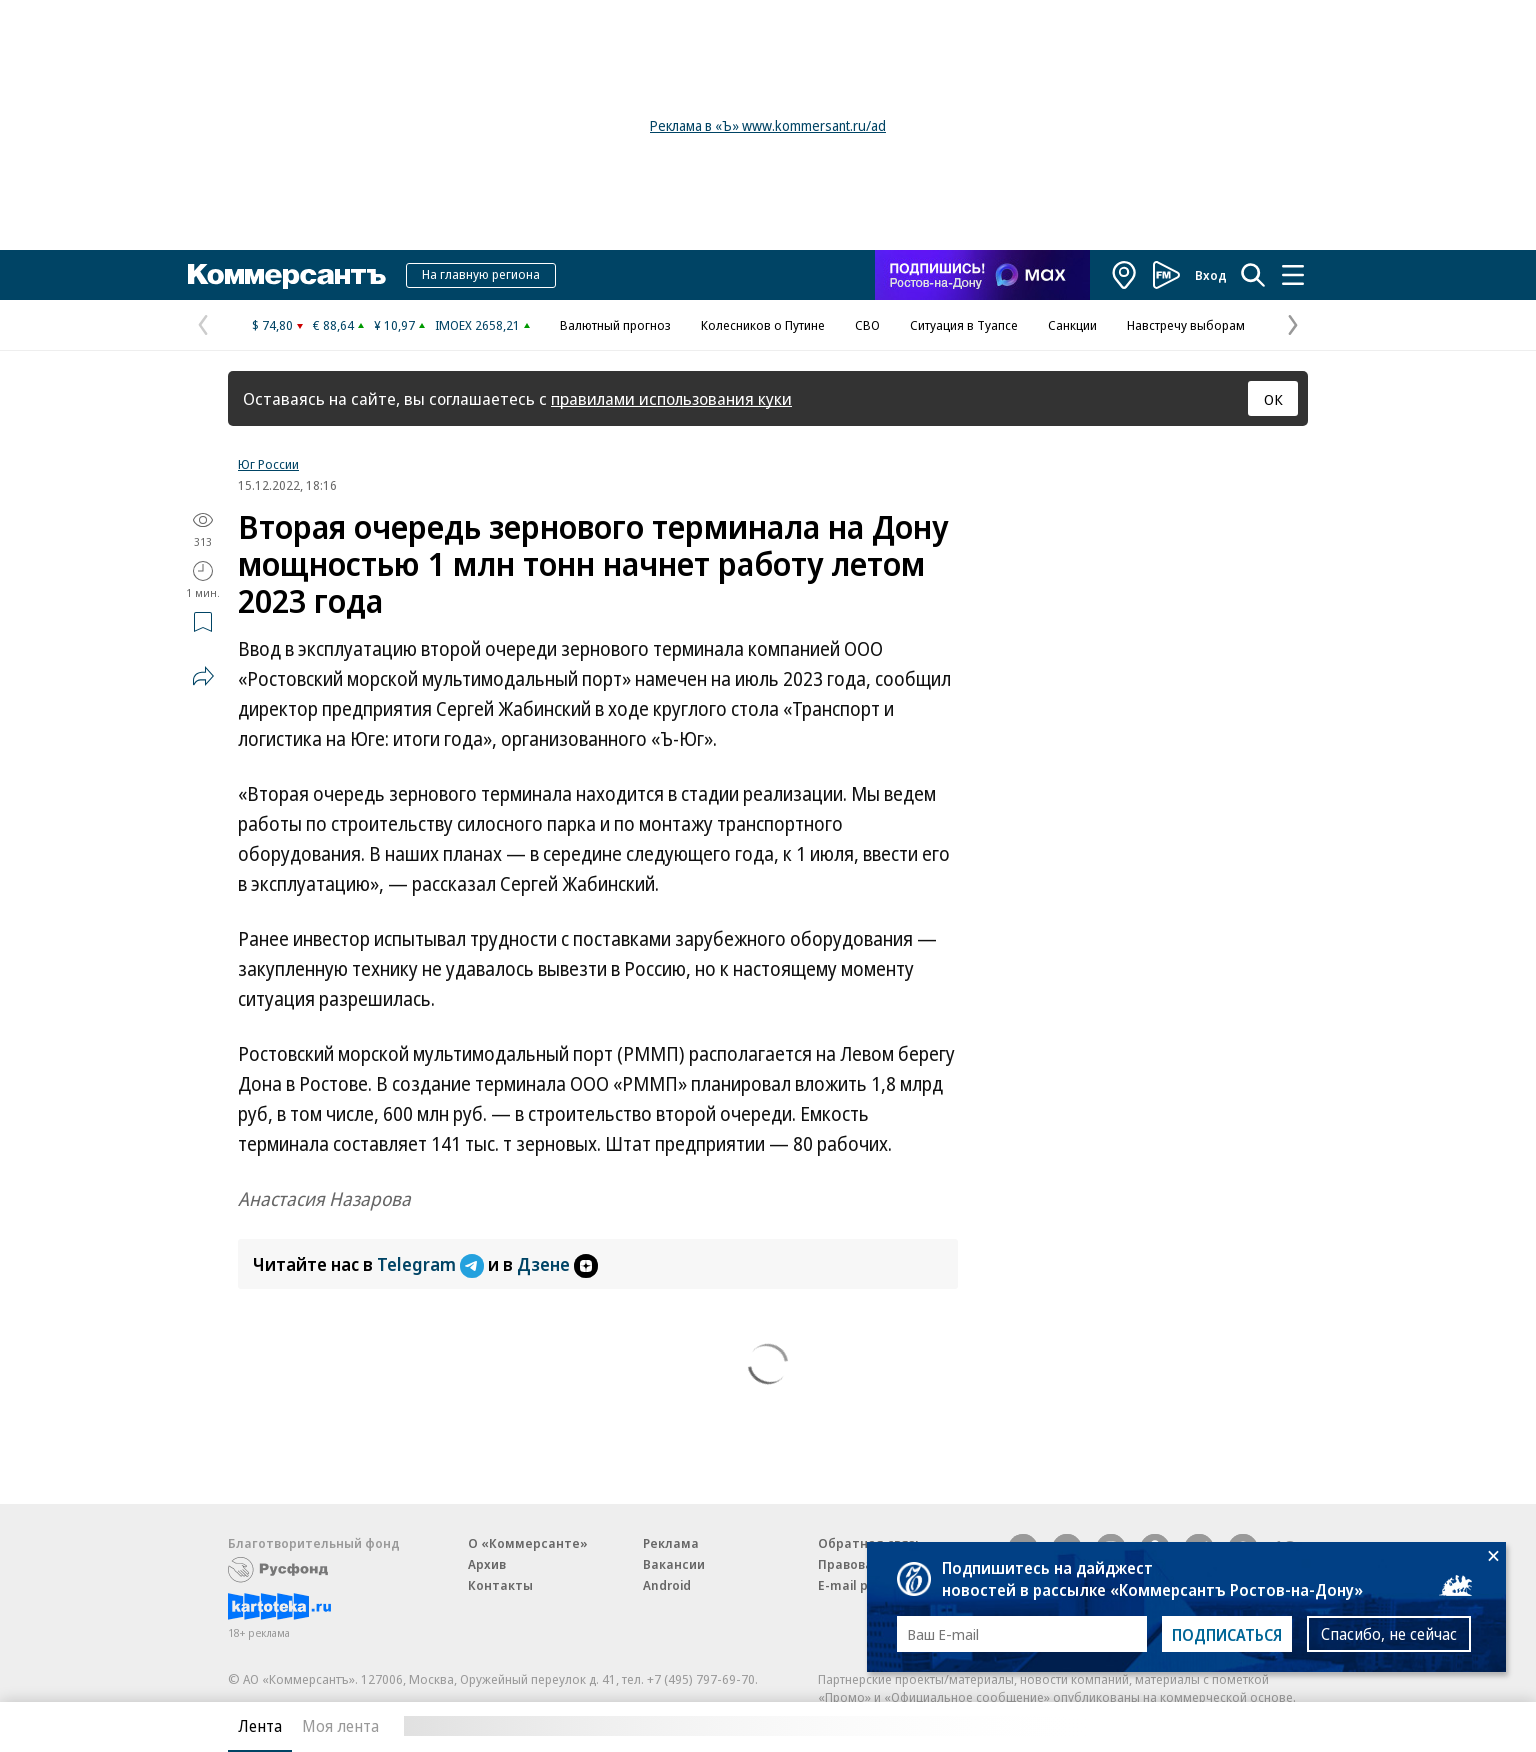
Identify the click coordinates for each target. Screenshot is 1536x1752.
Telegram (432, 1264)
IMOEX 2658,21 (477, 325)
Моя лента (340, 1726)
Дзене (557, 1264)
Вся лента (1203, 1726)
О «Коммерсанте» (528, 1543)
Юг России (268, 464)
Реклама (671, 1543)
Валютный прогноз (615, 325)
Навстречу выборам (1186, 325)
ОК (1273, 399)
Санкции (1072, 325)
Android (667, 1585)
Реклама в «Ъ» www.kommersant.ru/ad (768, 125)
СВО (867, 325)
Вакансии (674, 1564)
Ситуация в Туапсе (964, 325)
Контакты (500, 1585)
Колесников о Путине (763, 325)
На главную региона (481, 274)
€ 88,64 (333, 325)
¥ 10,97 (394, 325)
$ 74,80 (272, 325)
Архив (487, 1564)
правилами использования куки (671, 398)
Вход (1211, 275)
